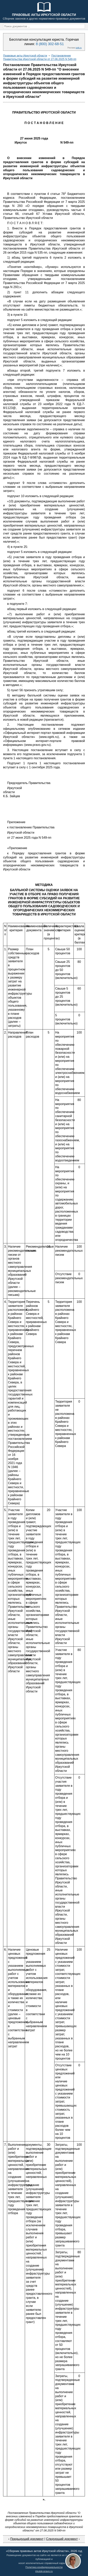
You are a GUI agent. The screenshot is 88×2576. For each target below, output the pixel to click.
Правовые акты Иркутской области (25, 55)
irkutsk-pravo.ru (44, 2571)
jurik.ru (79, 48)
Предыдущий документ (27, 2539)
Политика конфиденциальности (44, 2567)
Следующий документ (62, 2539)
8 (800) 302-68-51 (50, 44)
